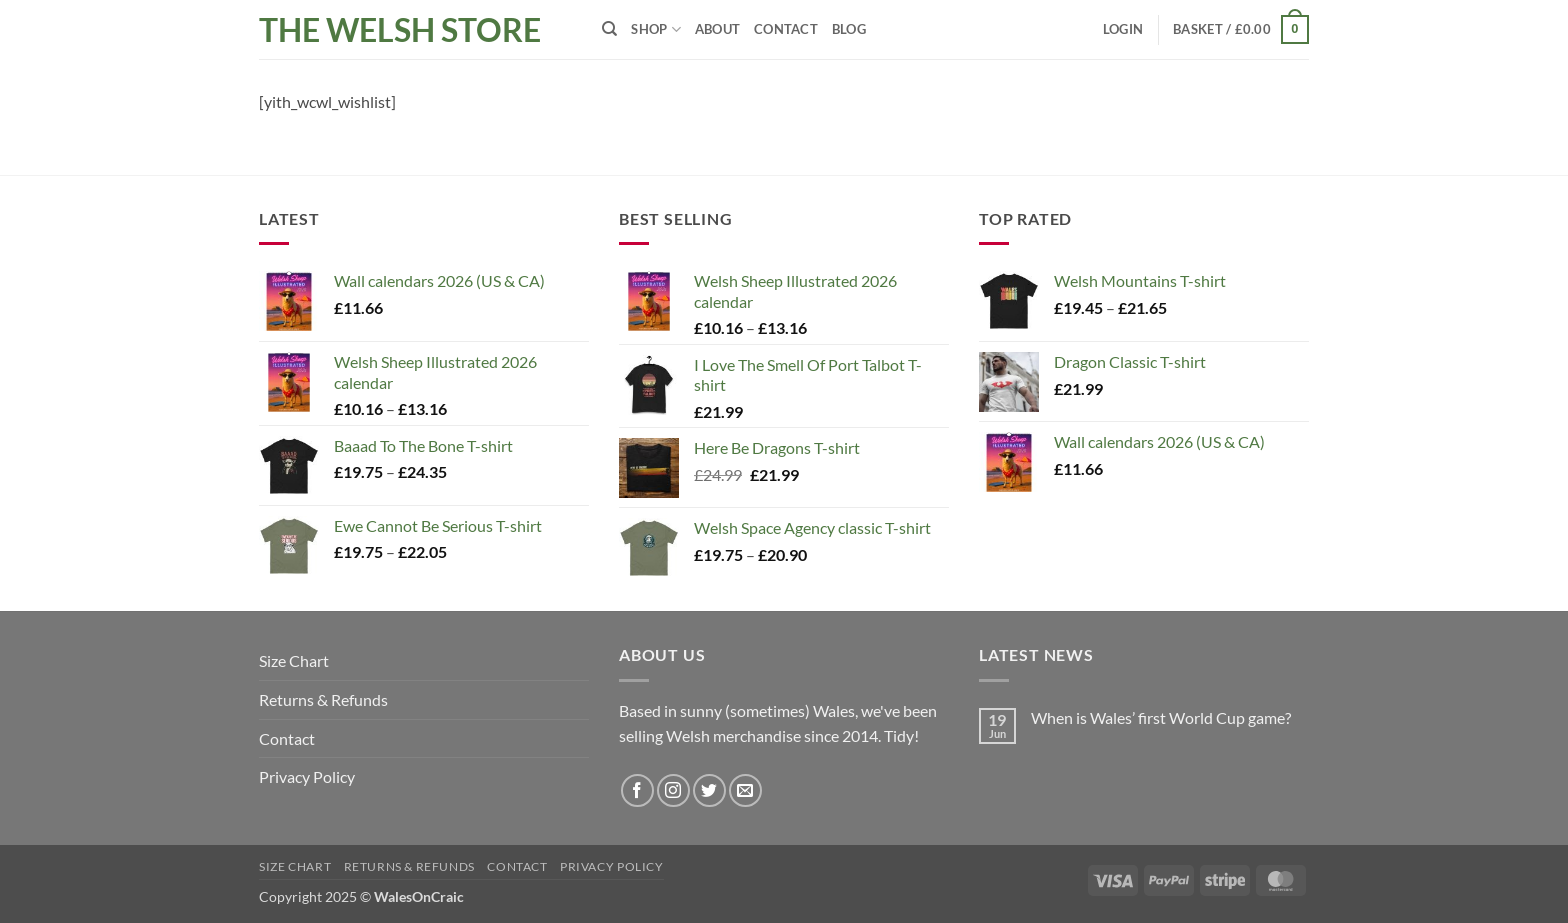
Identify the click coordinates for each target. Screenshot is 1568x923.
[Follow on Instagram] (673, 790)
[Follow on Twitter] (709, 790)
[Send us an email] (745, 790)
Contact (786, 29)
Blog (849, 29)
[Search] (609, 29)
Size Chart (294, 660)
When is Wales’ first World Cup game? (1161, 717)
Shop (655, 29)
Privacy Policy (307, 776)
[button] (1123, 29)
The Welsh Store (400, 30)
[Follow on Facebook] (637, 790)
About (717, 29)
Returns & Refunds (323, 699)
